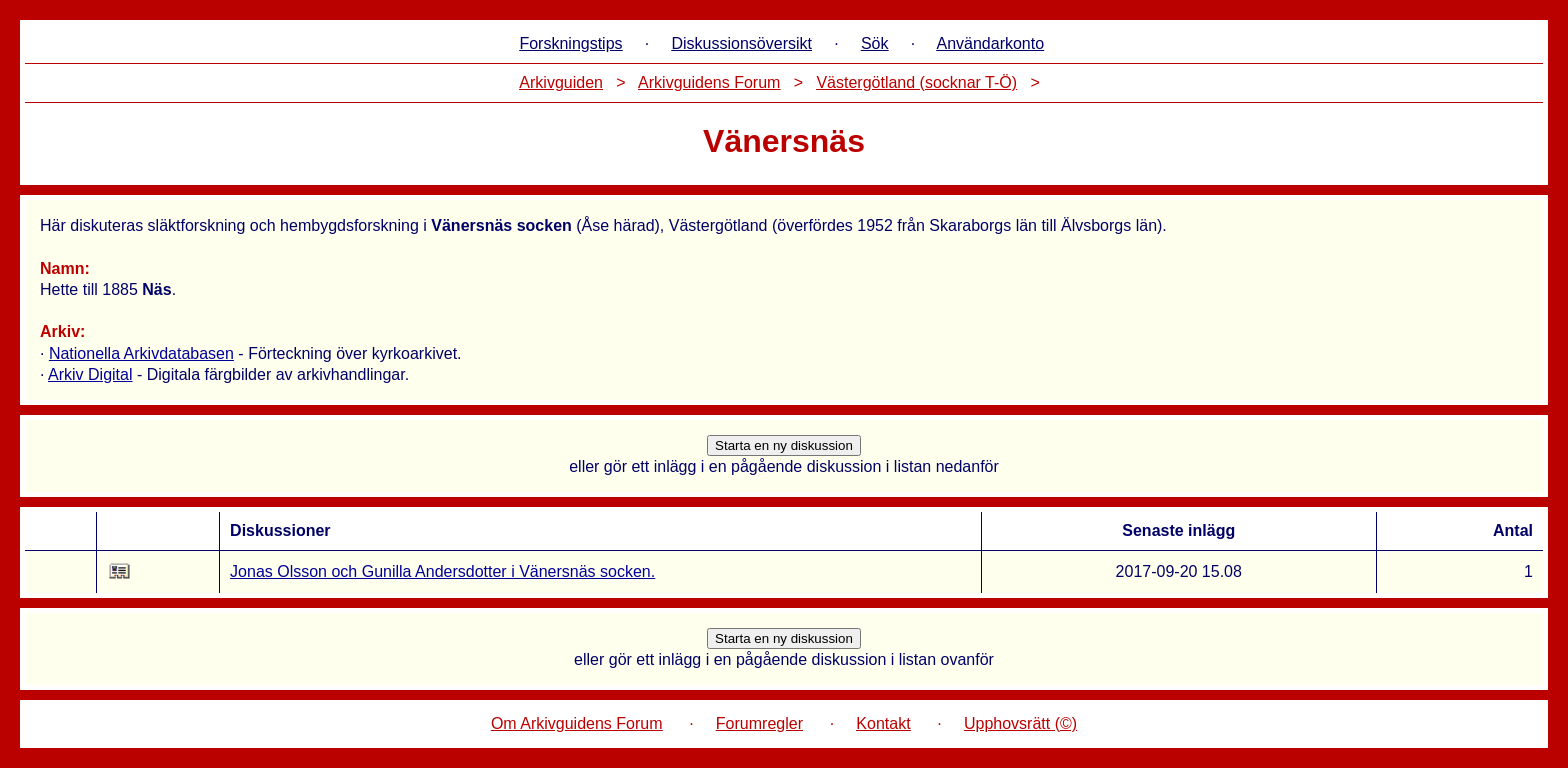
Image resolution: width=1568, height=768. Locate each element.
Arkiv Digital (90, 374)
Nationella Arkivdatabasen (141, 353)
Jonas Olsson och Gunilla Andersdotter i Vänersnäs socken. (442, 571)
